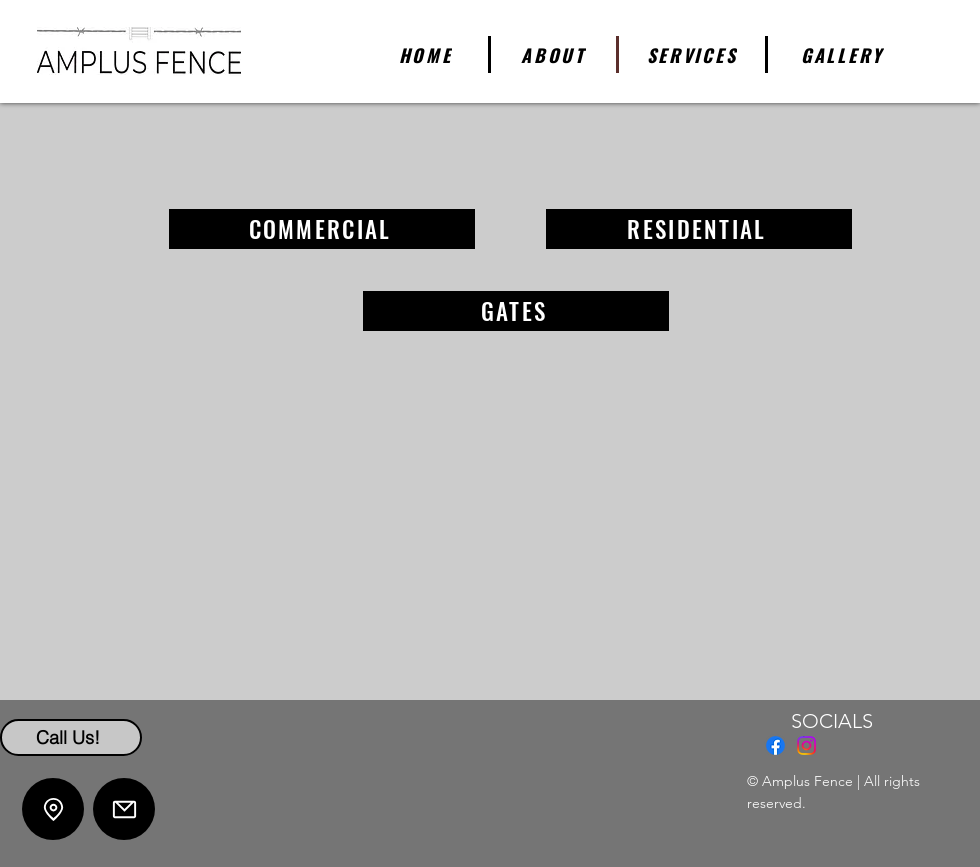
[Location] (53, 809)
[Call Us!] (71, 737)
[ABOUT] (555, 54)
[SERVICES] (693, 54)
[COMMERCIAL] (322, 229)
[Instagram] (806, 745)
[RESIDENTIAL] (699, 229)
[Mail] (124, 809)
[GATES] (516, 311)
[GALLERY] (842, 54)
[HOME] (427, 54)
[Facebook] (775, 745)
